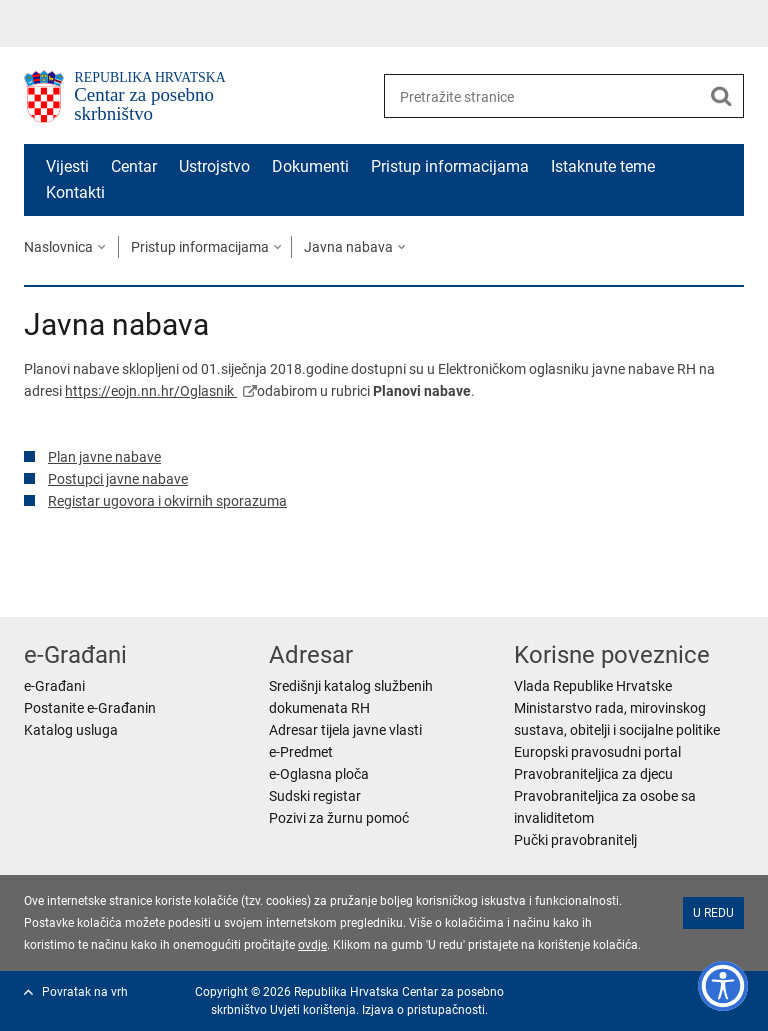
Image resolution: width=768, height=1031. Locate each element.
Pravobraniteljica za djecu (593, 774)
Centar (134, 166)
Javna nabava (348, 247)
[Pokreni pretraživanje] (721, 96)
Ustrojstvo (214, 166)
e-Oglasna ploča (319, 774)
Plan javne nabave (104, 457)
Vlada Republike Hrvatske (593, 686)
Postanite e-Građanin (90, 708)
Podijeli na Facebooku (77, 585)
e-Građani (54, 686)
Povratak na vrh (85, 992)
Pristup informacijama (450, 166)
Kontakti (75, 192)
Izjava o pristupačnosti (423, 1010)
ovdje (312, 945)
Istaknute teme (603, 166)
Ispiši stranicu (34, 585)
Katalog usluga (71, 730)
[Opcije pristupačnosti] (723, 986)
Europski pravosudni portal (597, 752)
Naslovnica (58, 247)
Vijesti (67, 166)
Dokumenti (310, 166)
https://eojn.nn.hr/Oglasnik (151, 391)
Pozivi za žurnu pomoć (339, 818)
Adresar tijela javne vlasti (345, 730)
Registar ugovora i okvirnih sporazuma (167, 501)
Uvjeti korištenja (313, 1010)
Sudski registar (315, 796)
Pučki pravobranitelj (575, 840)
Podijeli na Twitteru (120, 585)
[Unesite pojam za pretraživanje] (542, 96)
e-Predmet (301, 752)
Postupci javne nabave (118, 479)
